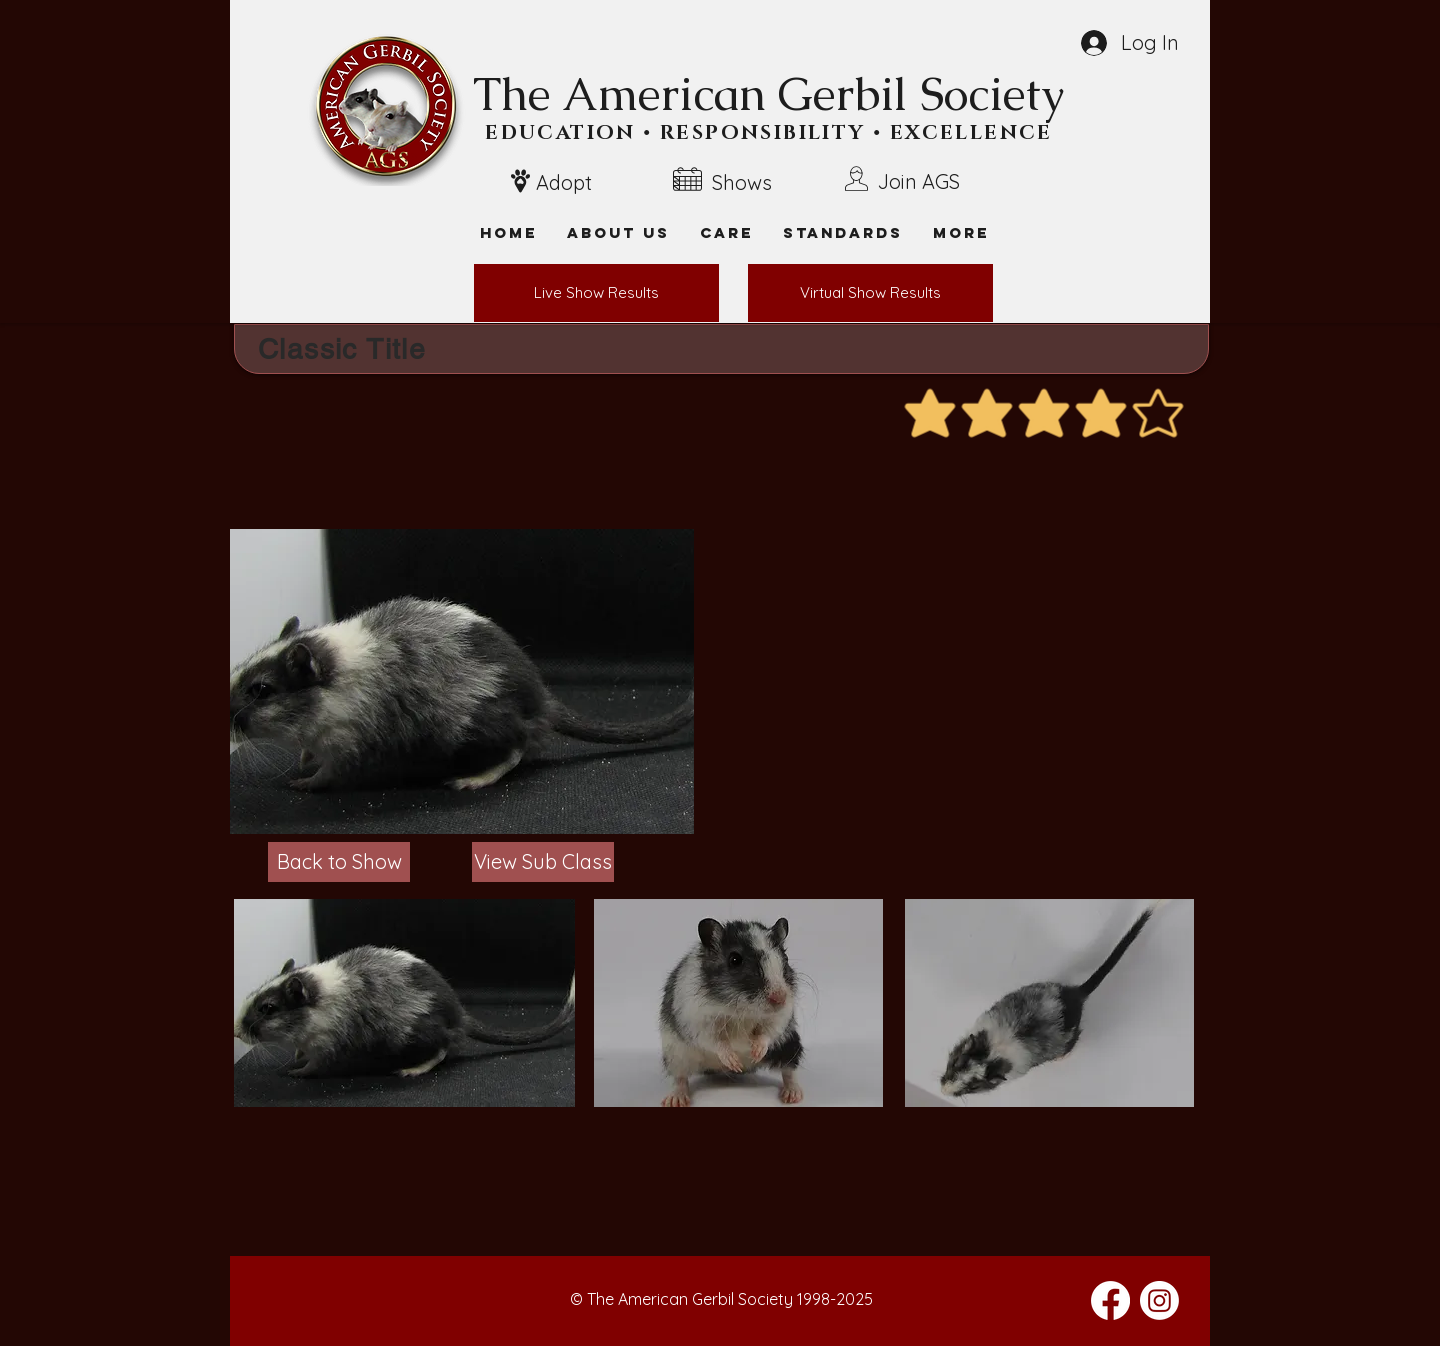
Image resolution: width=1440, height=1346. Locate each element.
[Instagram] (1159, 1300)
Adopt (564, 182)
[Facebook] (1110, 1300)
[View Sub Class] (543, 862)
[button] (961, 232)
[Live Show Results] (596, 293)
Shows (742, 182)
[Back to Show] (339, 862)
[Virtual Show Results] (870, 293)
